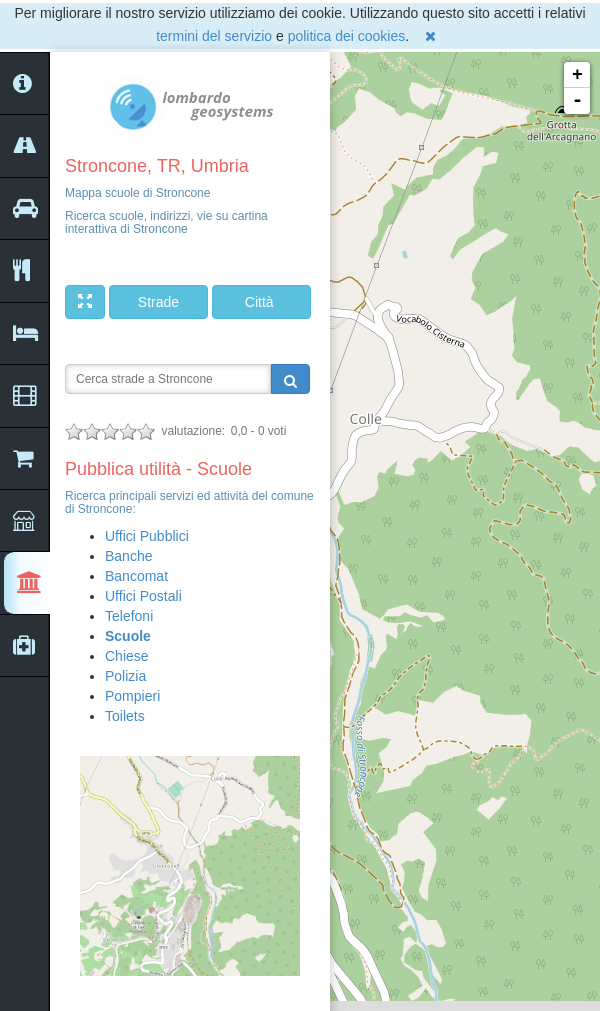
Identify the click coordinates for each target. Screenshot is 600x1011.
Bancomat (136, 576)
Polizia (125, 676)
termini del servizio (214, 36)
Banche (128, 556)
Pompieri (132, 696)
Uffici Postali (143, 596)
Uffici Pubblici (147, 536)
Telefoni (129, 616)
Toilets (125, 716)
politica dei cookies (347, 36)
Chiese (127, 656)
